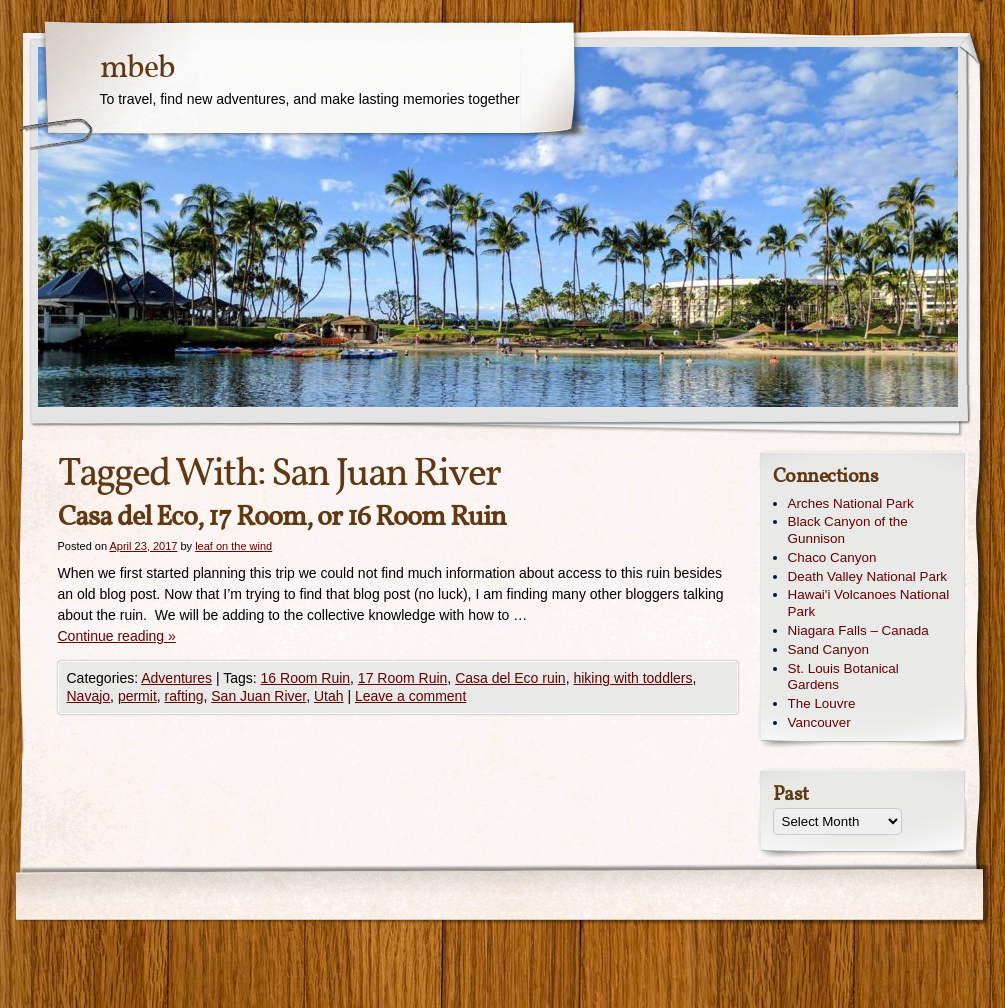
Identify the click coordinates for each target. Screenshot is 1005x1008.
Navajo (89, 696)
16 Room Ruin (306, 678)
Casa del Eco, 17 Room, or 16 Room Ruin (282, 517)
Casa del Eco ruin (510, 678)
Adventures (176, 678)
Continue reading (117, 636)
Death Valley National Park (868, 576)
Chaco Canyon (832, 557)
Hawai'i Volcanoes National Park (869, 603)
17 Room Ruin (403, 678)
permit (137, 696)
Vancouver (819, 722)
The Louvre (822, 703)
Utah (329, 696)
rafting (184, 696)
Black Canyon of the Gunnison (848, 530)
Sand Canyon (828, 649)
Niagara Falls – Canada (858, 630)
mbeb (137, 69)
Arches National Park (851, 503)
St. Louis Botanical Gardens (843, 677)
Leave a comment (410, 696)
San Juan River (258, 696)
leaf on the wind (233, 546)
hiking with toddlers (632, 678)
